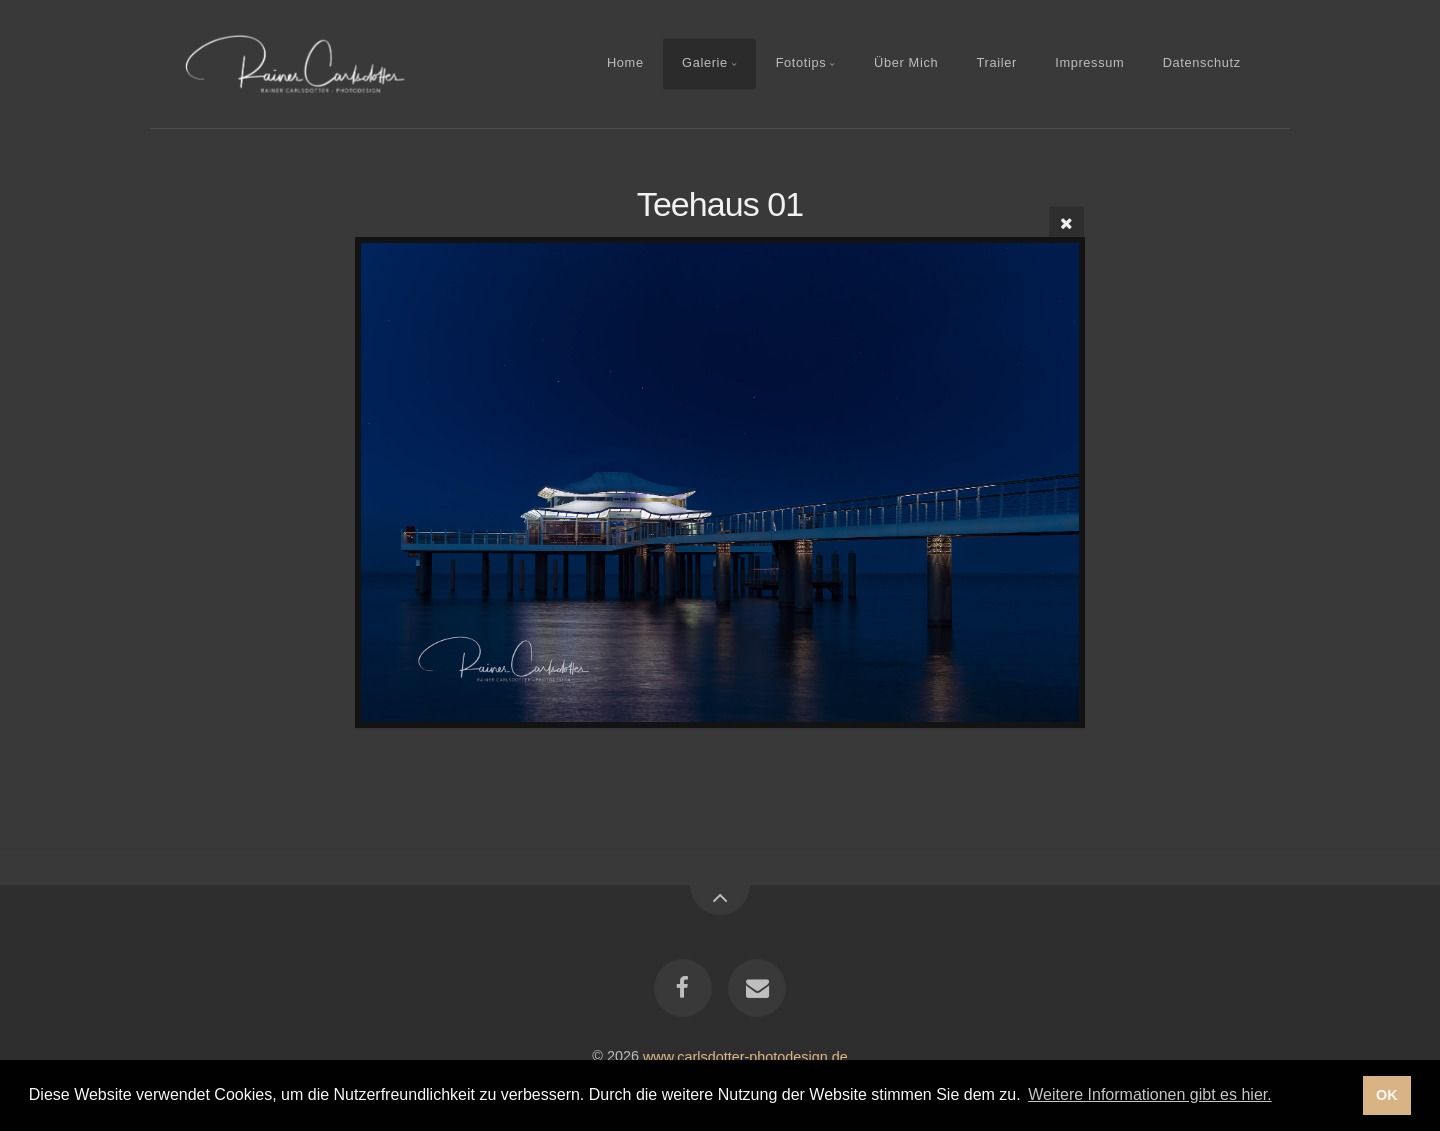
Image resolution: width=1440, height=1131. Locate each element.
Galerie (705, 63)
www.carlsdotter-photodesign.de (745, 1056)
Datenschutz (1202, 63)
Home (625, 63)
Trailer (997, 63)
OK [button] (1387, 1095)
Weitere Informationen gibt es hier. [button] (1149, 1094)
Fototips (801, 63)
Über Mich (906, 63)
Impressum (1089, 63)
